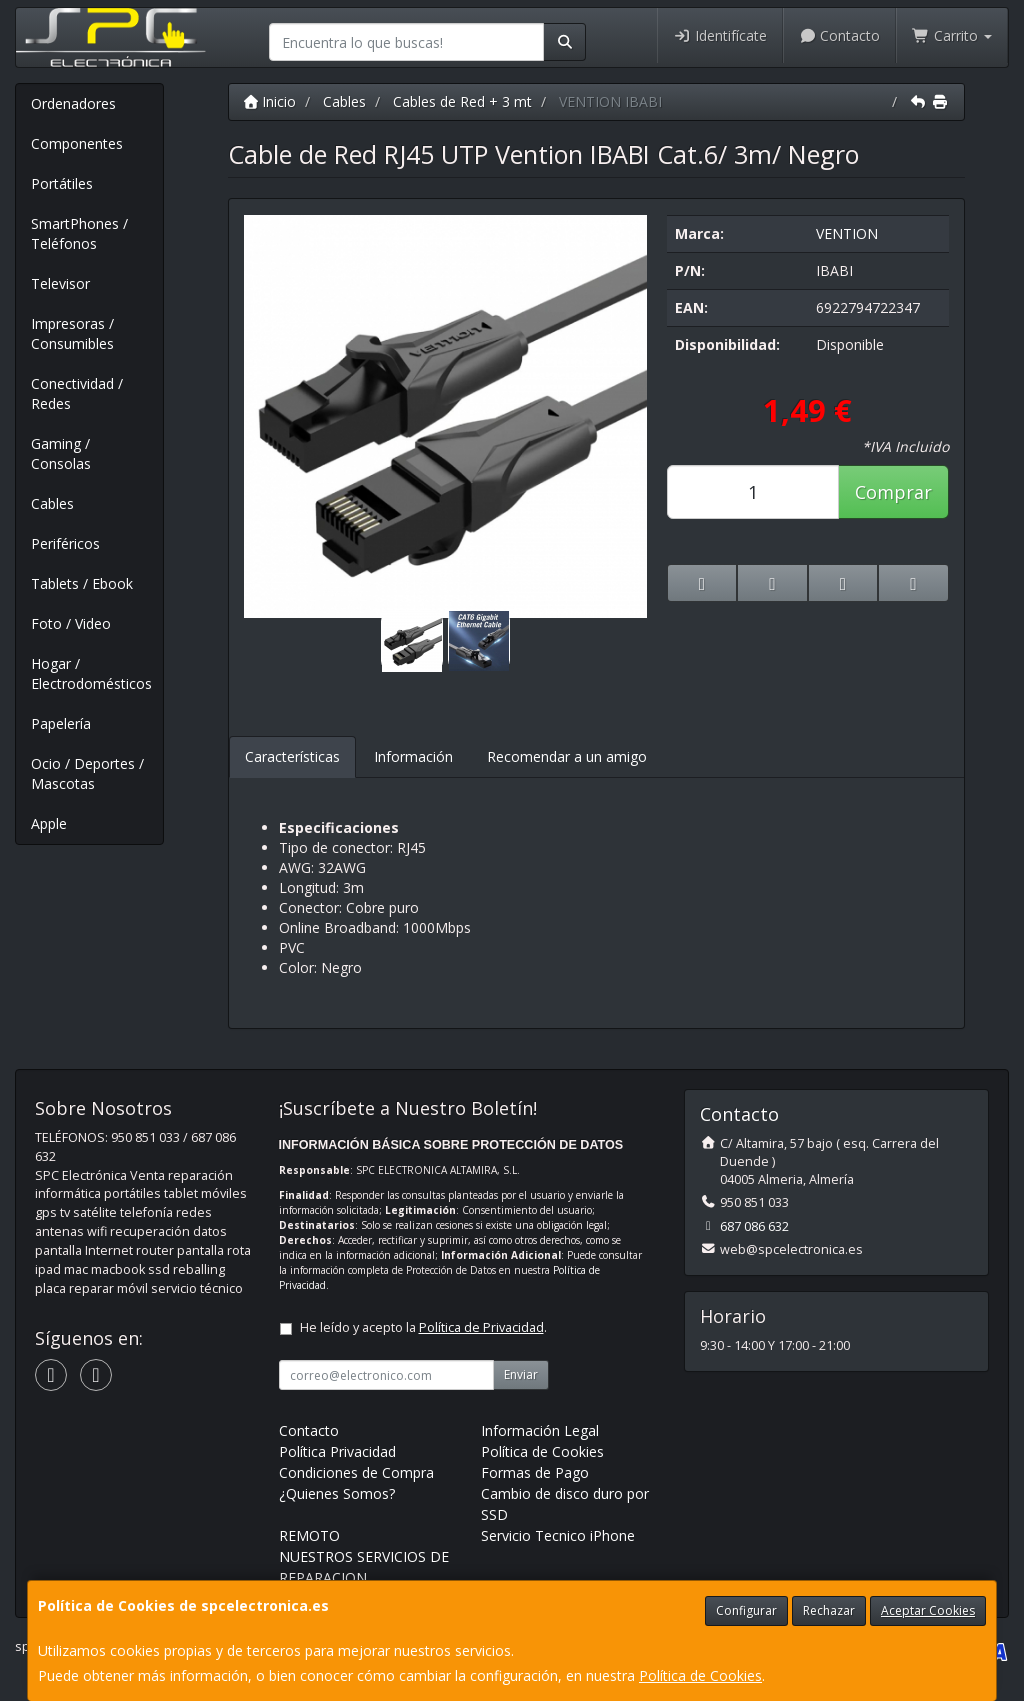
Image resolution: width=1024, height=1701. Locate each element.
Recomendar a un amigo (567, 756)
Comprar (893, 492)
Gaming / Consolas (61, 453)
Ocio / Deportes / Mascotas (87, 773)
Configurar (746, 1610)
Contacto (840, 35)
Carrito (952, 35)
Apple (49, 823)
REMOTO (309, 1535)
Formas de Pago (535, 1472)
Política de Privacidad (481, 1327)
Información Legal (540, 1430)
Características (292, 756)
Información (413, 756)
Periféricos (65, 543)
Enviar (521, 1374)
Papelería (61, 723)
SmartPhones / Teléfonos (79, 233)
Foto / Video (71, 623)
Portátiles (62, 183)
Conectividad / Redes (77, 393)
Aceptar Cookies (928, 1610)
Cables (52, 503)
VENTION (847, 233)
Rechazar (829, 1610)
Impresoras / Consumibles (72, 333)
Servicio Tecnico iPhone (558, 1535)
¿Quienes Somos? (337, 1493)
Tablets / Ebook (82, 583)
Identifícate (720, 35)
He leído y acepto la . (423, 1327)
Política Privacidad (337, 1451)
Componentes (77, 143)
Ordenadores (73, 103)
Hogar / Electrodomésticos (91, 673)
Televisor (60, 283)
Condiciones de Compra (356, 1472)
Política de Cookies (700, 1675)
